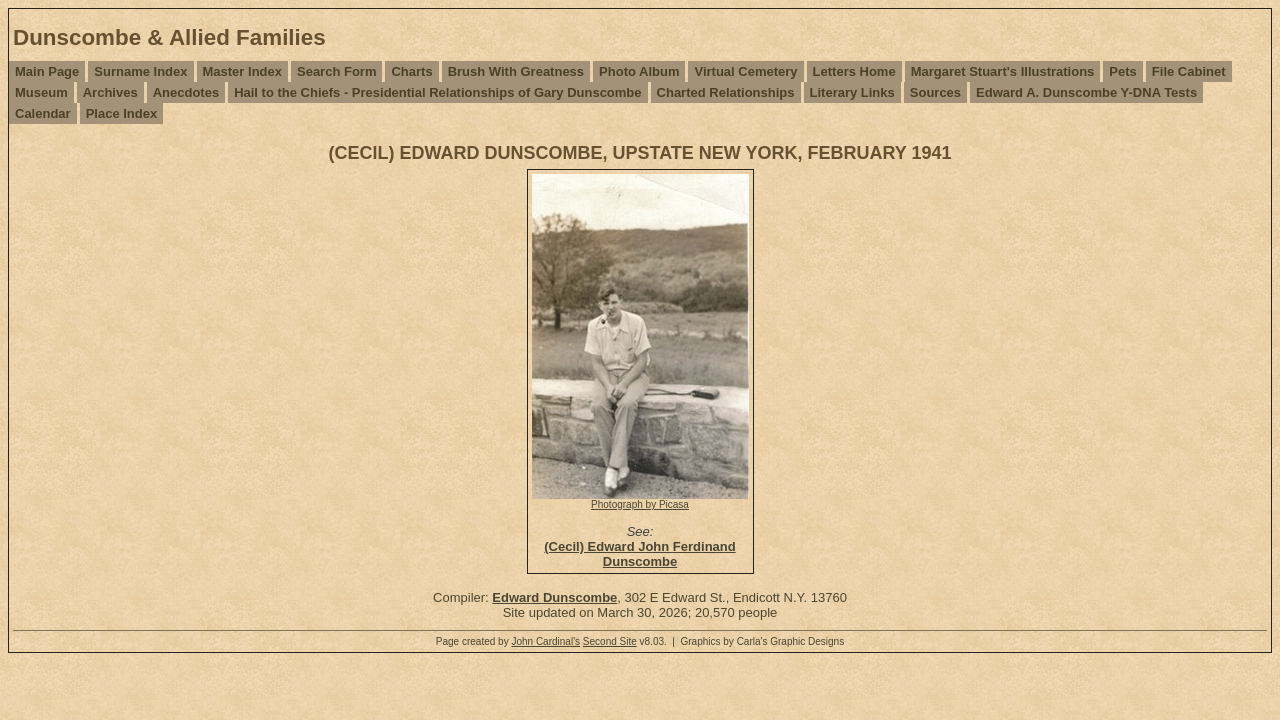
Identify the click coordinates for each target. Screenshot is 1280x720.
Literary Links (852, 92)
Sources (935, 92)
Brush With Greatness (516, 71)
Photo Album (639, 71)
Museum (41, 92)
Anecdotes (186, 92)
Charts (411, 71)
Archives (110, 92)
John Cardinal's (545, 641)
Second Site (610, 641)
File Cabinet (1189, 71)
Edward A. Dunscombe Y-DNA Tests (1086, 92)
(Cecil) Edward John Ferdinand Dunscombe (639, 554)
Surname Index (140, 71)
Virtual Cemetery (745, 71)
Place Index (122, 113)
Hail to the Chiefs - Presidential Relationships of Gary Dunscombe (437, 92)
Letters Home (854, 71)
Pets (1122, 71)
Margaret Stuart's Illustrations (1003, 71)
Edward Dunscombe (554, 597)
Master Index (242, 71)
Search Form (336, 71)
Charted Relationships (726, 92)
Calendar (43, 113)
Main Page (47, 71)
